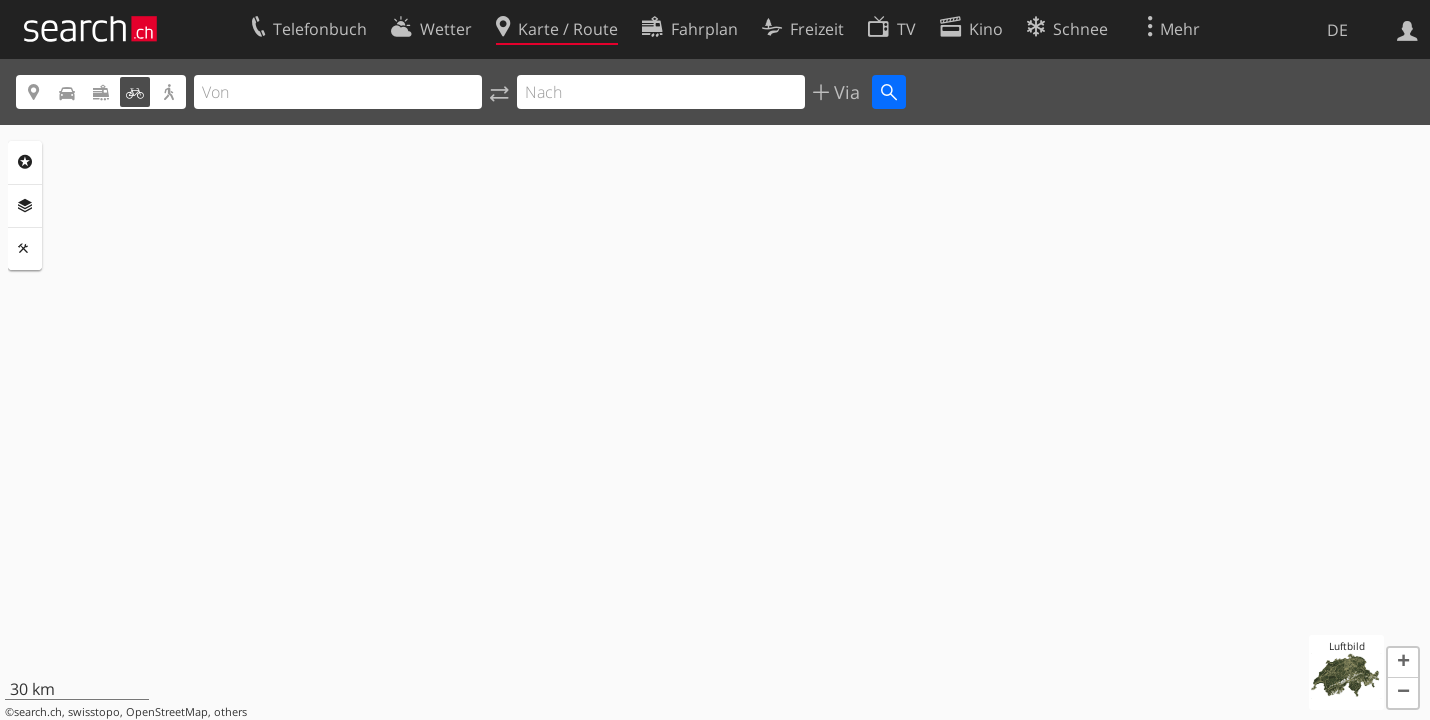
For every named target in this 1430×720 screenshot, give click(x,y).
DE (1337, 30)
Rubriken (25, 162)
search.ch (38, 712)
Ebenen (25, 206)
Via (844, 92)
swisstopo (94, 712)
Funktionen (25, 249)
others (230, 712)
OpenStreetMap (167, 712)
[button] (1403, 663)
